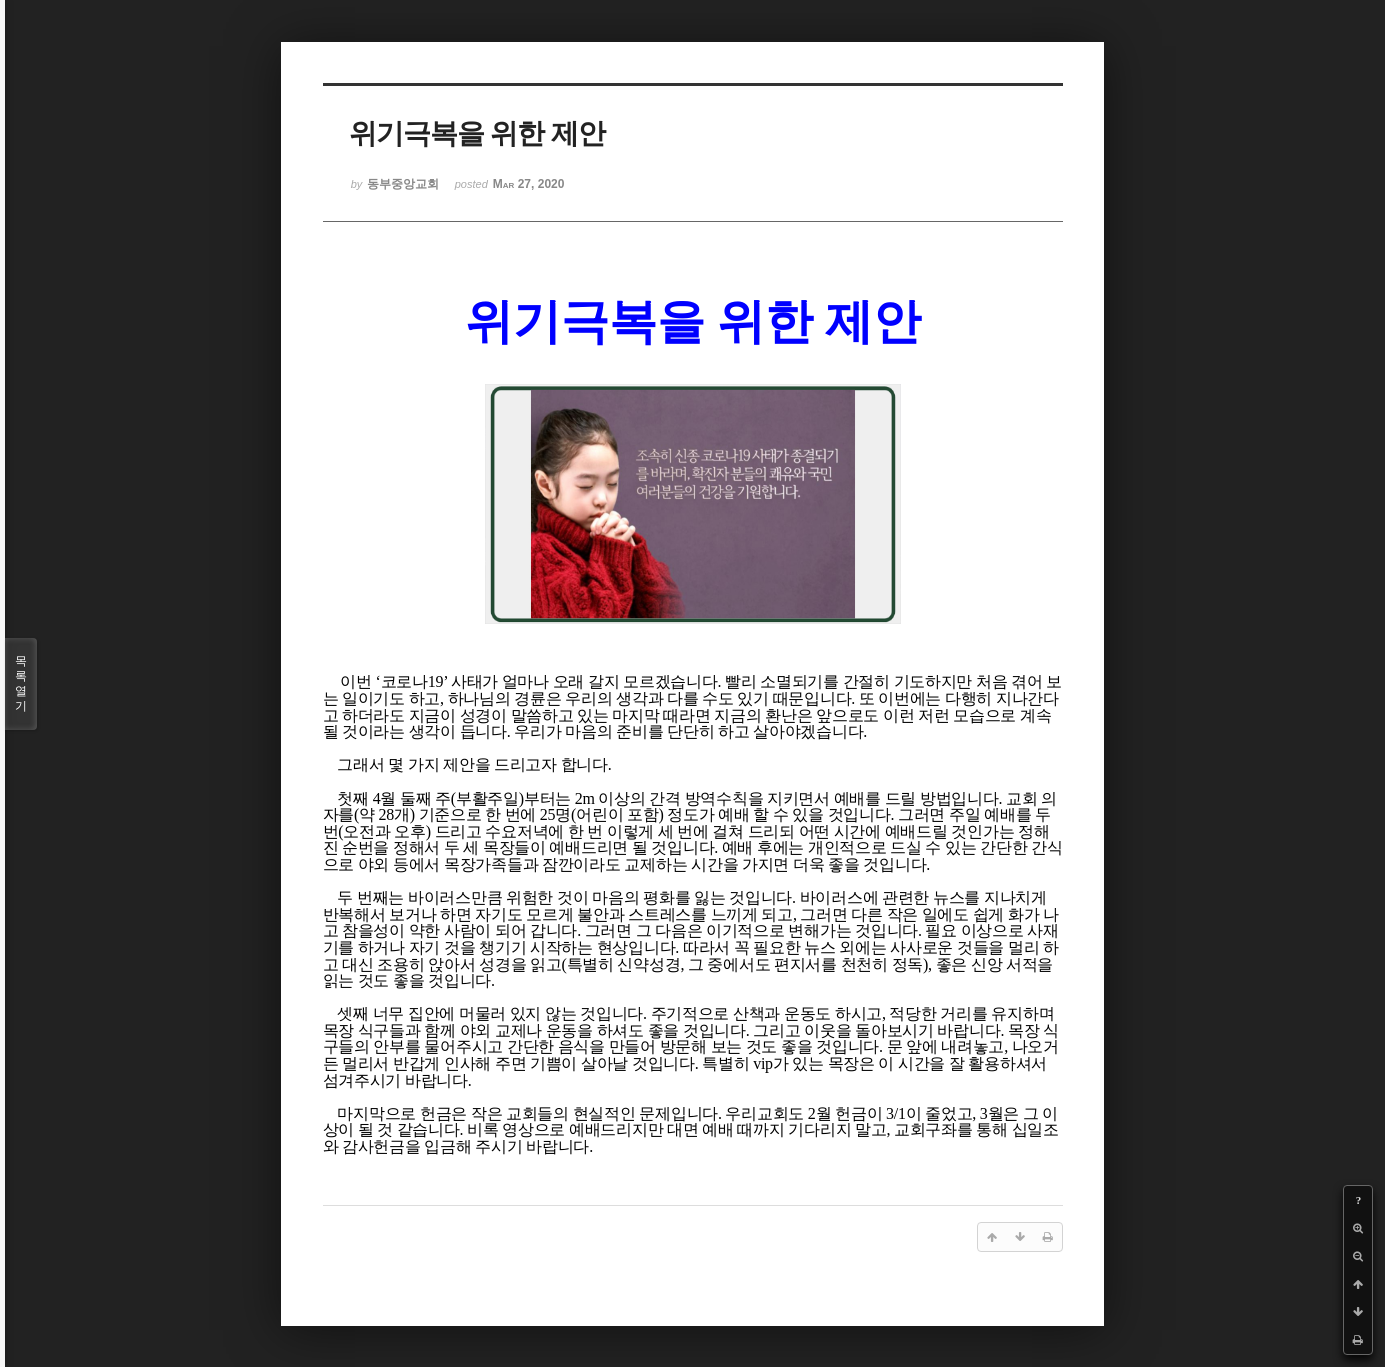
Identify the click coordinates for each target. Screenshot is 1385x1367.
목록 (21, 684)
